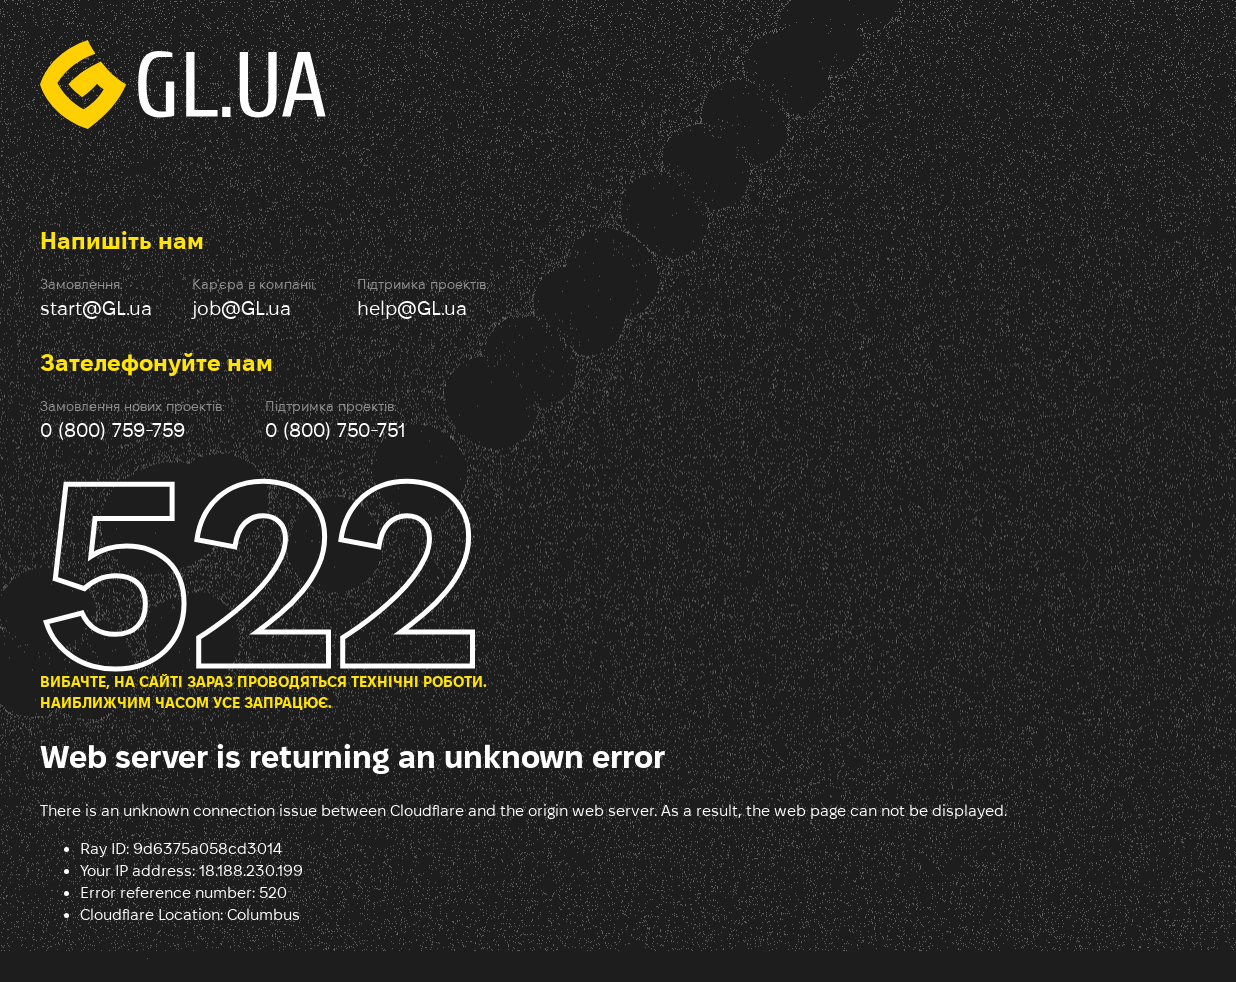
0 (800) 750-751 (335, 430)
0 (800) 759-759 (112, 430)
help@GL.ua (412, 308)
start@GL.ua (96, 308)
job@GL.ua (241, 308)
